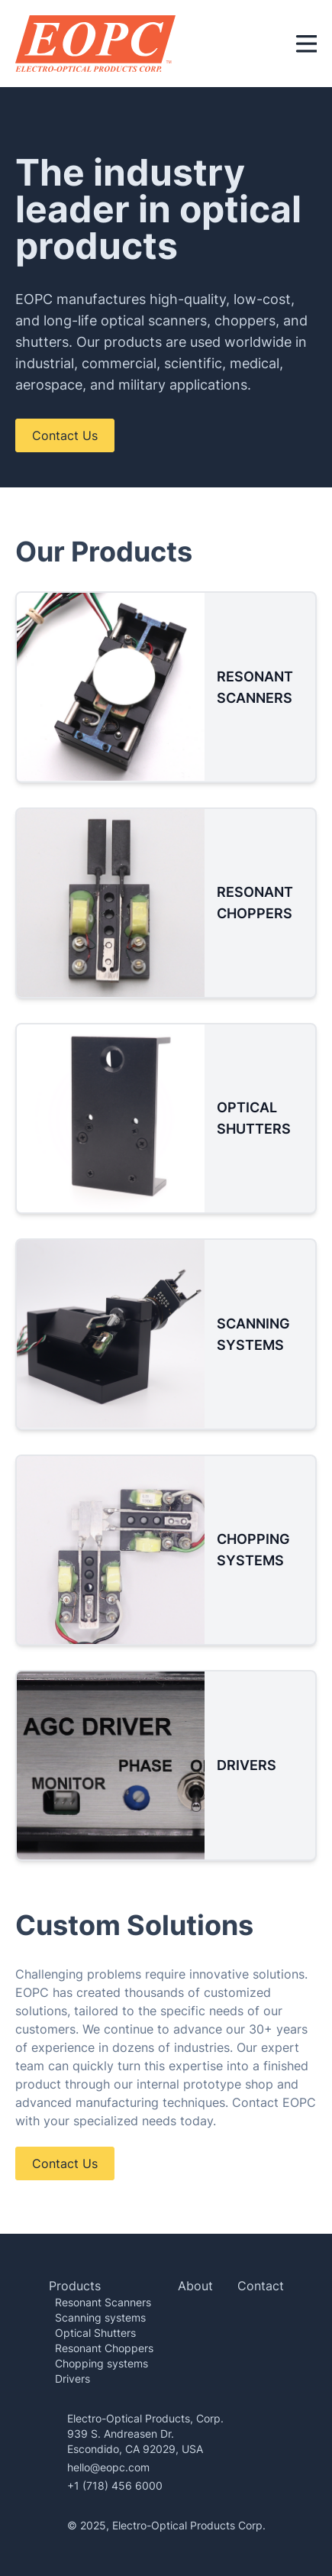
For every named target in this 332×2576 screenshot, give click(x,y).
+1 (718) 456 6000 (115, 2485)
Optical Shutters (95, 2332)
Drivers (72, 2378)
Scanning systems (100, 2317)
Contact (260, 2285)
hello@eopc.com (108, 2467)
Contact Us (65, 435)
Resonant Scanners (103, 2302)
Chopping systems (101, 2363)
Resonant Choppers (104, 2347)
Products (75, 2285)
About (195, 2285)
